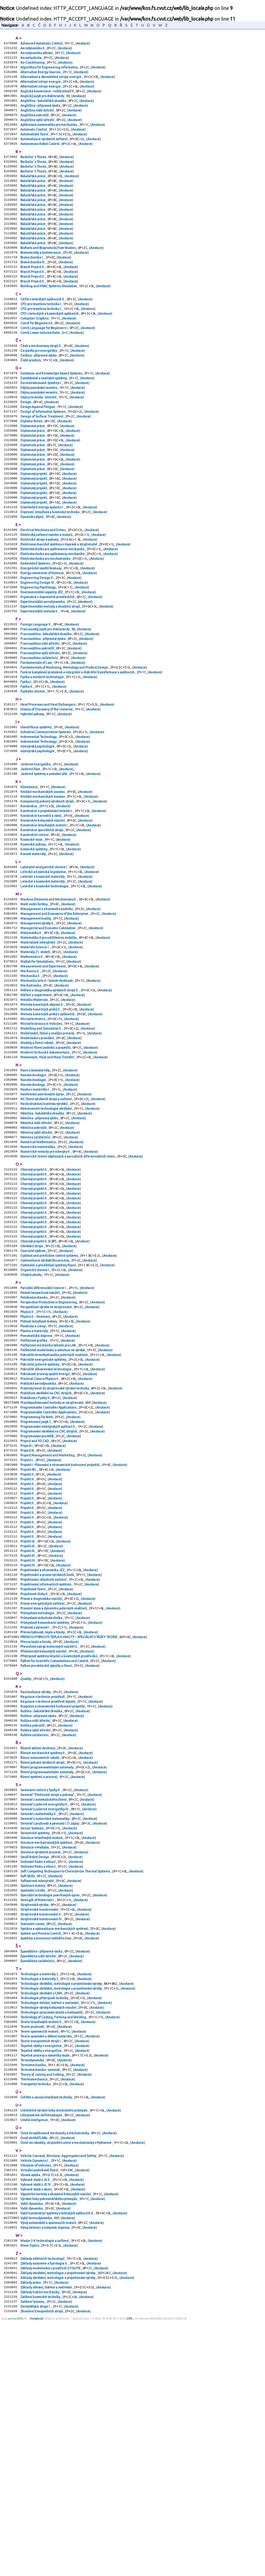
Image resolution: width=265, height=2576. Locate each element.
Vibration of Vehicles (36, 2405)
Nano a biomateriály (35, 1185)
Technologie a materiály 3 (39, 2199)
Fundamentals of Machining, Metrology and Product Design (64, 739)
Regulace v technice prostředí (42, 1886)
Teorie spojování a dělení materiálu (46, 2263)
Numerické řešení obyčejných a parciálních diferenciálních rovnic (68, 1282)
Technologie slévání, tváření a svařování (49, 2226)
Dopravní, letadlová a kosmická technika (50, 566)
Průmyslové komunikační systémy (44, 1804)
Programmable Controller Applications (48, 1562)
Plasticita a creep (33, 1471)
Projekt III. (28, 1713)
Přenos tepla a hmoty (36, 1826)
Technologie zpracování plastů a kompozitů (51, 2237)
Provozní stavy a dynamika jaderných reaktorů (53, 1788)
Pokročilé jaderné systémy (40, 1514)
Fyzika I (26, 755)
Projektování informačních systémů (46, 1761)
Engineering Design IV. (37, 645)
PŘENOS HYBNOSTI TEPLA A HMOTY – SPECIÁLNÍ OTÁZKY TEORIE (69, 1821)
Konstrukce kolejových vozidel (42, 907)
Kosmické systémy (34, 939)
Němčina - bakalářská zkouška (42, 1234)
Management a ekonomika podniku (46, 1005)
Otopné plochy (31, 1414)
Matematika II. (31, 1032)
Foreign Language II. (36, 691)
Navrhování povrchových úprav (42, 1212)
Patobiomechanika (34, 1439)
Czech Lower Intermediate (40, 367)
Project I (26, 1605)
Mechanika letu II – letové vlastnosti (46, 1085)
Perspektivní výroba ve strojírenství (46, 1449)
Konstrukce (29, 891)
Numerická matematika (38, 1271)
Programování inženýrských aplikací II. (48, 1584)
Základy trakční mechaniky (40, 2545)
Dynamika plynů (32, 572)
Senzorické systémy (35, 2037)
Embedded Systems (35, 623)
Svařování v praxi (32, 2139)
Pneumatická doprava (36, 1482)
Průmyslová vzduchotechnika (41, 1799)
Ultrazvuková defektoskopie (41, 2350)
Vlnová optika (30, 2415)
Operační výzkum (33, 1387)
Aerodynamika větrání (36, 54)
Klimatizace (29, 870)
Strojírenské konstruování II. (41, 2128)
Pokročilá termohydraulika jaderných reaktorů (54, 1503)
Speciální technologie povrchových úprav (50, 2107)
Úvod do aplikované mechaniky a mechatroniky (55, 2369)
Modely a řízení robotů (37, 1155)
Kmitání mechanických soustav (42, 875)
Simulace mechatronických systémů (46, 2048)
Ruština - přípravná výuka (38, 1907)
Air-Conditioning (32, 65)
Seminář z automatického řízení (43, 1999)
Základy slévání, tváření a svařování (46, 2540)
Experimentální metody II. (39, 677)
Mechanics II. (30, 1075)
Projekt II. (27, 1643)
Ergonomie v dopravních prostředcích (47, 661)
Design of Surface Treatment (42, 459)
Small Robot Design (35, 2064)
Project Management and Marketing (47, 1616)
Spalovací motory (33, 2096)
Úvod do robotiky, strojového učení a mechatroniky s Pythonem (66, 2380)
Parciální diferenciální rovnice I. (43, 1428)
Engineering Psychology (38, 650)
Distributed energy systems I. (42, 561)
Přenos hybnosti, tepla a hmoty (42, 1815)
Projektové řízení (33, 1767)
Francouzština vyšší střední (40, 723)
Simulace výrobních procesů (40, 2058)
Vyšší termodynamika (36, 2464)
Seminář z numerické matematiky (45, 2021)
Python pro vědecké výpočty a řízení (46, 1853)
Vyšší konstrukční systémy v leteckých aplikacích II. (57, 2458)
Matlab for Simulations (37, 1064)
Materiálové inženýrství (38, 1042)
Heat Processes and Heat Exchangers (48, 780)
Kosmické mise (31, 929)
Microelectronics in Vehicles (41, 1134)
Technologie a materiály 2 (39, 2194)
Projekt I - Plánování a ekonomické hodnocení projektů (60, 1627)
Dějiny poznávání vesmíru (39, 427)
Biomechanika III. (33, 289)
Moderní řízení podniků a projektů (45, 1161)
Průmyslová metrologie (37, 1794)
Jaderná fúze (30, 850)
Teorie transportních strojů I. (41, 2269)
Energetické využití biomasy (41, 629)
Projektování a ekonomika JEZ (42, 1745)
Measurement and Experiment (43, 1069)
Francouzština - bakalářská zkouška (46, 702)
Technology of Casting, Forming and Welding (53, 2242)
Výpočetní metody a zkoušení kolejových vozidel (55, 2437)
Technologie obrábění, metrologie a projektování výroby (61, 2204)
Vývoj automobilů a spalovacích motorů (48, 2469)
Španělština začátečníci (37, 2180)
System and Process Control (40, 2150)
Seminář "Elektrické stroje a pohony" (47, 1994)
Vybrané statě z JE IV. (36, 2426)
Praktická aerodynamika (38, 1535)
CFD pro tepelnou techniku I (41, 335)
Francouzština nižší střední (40, 712)
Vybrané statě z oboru (36, 2431)
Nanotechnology (32, 1201)
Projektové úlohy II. (34, 1772)
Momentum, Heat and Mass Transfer (47, 1171)
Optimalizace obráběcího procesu (45, 1398)
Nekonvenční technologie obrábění (46, 1228)
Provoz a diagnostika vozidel (41, 1777)
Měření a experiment (36, 1101)
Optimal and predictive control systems (49, 1393)
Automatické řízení (34, 146)
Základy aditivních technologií (42, 2507)
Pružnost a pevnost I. (35, 1810)
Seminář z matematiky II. (38, 2015)
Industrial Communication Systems (45, 810)
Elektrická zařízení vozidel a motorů (46, 591)
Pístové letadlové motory (38, 1465)
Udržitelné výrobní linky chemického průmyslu (54, 2345)
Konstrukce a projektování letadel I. (46, 896)
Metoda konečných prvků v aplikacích (47, 1123)
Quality (26, 1867)
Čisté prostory (30, 397)
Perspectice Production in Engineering (49, 1444)
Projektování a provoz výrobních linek (47, 1751)
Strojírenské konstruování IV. (41, 2134)
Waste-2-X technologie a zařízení (44, 2488)
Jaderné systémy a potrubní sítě (44, 856)
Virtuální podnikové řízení (39, 2410)
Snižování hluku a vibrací (38, 2069)
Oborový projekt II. (34, 1296)
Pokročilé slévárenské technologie (46, 1519)
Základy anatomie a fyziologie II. (44, 2513)
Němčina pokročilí (33, 1250)
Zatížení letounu (32, 2556)
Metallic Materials (34, 1107)
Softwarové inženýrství (37, 2091)
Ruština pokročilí (32, 1918)
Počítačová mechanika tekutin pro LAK (48, 1492)
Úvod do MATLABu (34, 2375)
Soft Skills (27, 2085)
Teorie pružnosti (32, 2253)
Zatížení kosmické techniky (40, 2550)
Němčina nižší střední (36, 1244)
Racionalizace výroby (35, 1880)
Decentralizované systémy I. (41, 421)
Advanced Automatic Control (41, 43)
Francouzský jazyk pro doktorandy (45, 696)
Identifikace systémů (36, 804)
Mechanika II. (30, 1080)
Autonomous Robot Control (40, 156)
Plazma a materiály (34, 1476)
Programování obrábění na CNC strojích (49, 1589)
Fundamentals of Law (36, 734)
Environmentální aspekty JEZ (41, 656)
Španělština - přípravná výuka (41, 2169)
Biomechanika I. (32, 283)
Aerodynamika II (32, 49)
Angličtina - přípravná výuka (40, 113)
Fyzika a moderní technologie (42, 750)
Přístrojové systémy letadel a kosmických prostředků (59, 1842)
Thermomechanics (34, 2312)
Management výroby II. (37, 1021)
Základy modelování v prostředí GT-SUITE (50, 2518)
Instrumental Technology (38, 815)
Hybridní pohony (32, 791)
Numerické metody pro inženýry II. (45, 1277)
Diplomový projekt (34, 523)
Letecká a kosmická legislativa (43, 964)
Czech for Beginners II (36, 356)
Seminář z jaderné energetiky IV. (44, 2010)
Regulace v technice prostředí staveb (48, 1891)
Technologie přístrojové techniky (44, 2220)
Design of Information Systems (43, 453)
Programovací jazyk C (36, 1578)
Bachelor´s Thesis (33, 170)
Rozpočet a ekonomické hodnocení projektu (52, 1896)
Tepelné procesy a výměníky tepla (45, 2285)
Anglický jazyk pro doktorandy (42, 103)
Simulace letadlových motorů (41, 2042)
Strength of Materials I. (37, 2112)
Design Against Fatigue (38, 448)
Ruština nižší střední (35, 1913)
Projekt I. (27, 1621)
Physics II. (27, 1455)
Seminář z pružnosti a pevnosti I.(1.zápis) (50, 2026)
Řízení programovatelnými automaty (47, 1964)
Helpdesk (36, 2574)
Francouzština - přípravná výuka (43, 707)
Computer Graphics (34, 351)
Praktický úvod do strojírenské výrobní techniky (55, 1541)
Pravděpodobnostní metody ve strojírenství (52, 1557)
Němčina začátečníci (35, 1260)
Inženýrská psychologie (37, 826)
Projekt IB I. (28, 1632)
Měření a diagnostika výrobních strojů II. (49, 1096)
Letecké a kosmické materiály (42, 969)
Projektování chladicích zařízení (43, 1756)
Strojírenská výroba (34, 2118)
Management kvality (36, 1015)
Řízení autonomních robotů (40, 1953)
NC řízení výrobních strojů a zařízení (46, 1217)
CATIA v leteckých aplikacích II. (42, 329)
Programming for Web (36, 1573)
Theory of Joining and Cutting (42, 2307)
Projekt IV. (28, 1734)
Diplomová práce (33, 470)
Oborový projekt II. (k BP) (38, 1376)
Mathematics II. (32, 1058)
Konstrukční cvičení (34, 923)
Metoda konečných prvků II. (40, 1118)
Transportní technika (35, 2317)
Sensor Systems (32, 2032)
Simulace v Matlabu (34, 2053)
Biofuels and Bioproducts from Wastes (48, 272)
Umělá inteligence (34, 2356)
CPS (129, 2574)
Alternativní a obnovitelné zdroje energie (51, 81)
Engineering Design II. (37, 639)
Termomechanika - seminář (40, 2301)
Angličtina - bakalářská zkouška (43, 108)
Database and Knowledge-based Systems (51, 410)
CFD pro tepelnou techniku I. (41, 340)
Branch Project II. (32, 294)
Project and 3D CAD (35, 1600)
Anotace (83, 43)
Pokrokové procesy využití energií (45, 1525)
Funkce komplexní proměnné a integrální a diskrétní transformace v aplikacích (77, 745)
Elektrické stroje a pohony (39, 596)
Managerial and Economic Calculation (48, 1026)
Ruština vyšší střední (35, 1923)
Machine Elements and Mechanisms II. (48, 994)
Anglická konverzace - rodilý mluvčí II (47, 97)
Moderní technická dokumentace (45, 1166)
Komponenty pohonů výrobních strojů (47, 886)
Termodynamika (32, 2290)
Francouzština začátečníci (39, 728)
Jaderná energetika (35, 845)
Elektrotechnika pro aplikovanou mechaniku (52, 607)
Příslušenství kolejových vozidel (43, 1837)
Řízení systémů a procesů (39, 1975)
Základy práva (30, 2534)
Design (26, 443)
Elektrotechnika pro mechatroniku (45, 618)
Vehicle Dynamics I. (34, 2399)
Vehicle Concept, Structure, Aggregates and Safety (58, 2394)
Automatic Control (33, 140)
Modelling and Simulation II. (41, 1139)
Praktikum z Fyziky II (35, 1552)
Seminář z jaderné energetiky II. (44, 2005)
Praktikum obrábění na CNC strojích (46, 1546)
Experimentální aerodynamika (42, 666)
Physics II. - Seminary (35, 1460)
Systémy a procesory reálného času (46, 2155)
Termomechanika (33, 2296)
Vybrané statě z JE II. (35, 2421)
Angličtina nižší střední (37, 119)
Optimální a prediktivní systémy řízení (48, 1403)
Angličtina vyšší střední (37, 130)
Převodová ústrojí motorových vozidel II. (49, 1831)
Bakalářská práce (33, 192)
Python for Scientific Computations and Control (54, 1847)
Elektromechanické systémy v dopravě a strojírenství (59, 602)
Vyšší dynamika (31, 2448)
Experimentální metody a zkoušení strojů (50, 672)
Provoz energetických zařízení (42, 1783)
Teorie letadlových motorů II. (41, 2247)
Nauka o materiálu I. (35, 1207)
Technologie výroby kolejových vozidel (48, 2231)
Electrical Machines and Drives (43, 586)
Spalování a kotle (33, 2101)
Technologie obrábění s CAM (41, 2215)
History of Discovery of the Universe (46, 785)
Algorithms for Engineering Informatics (49, 70)
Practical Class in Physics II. (40, 1530)
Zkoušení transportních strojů (41, 2567)
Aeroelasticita (31, 60)
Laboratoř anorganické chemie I (44, 959)
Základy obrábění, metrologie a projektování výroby (58, 2523)
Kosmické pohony (33, 934)
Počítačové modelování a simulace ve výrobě (52, 1498)
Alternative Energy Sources (40, 76)
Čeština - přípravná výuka (38, 391)
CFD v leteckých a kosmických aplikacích (49, 345)
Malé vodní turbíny (34, 999)
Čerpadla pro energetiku (39, 386)
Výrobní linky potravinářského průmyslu (49, 2442)
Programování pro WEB (37, 1595)
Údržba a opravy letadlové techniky (46, 2331)
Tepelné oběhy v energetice (41, 2274)
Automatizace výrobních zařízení (44, 151)
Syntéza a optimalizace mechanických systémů (54, 2145)
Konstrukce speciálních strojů (42, 918)
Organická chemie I (35, 1409)
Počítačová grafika (34, 1487)
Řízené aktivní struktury (38, 1942)
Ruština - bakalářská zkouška (41, 1902)
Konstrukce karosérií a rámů (41, 902)
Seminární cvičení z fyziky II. (40, 1989)
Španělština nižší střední (38, 2174)
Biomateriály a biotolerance (40, 278)
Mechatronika (31, 1091)
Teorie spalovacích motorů (39, 2258)
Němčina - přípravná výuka (39, 1239)
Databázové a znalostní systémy (43, 416)
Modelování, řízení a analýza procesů (47, 1144)
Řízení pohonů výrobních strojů (42, 1959)
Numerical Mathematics (38, 1266)
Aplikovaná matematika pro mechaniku (49, 135)
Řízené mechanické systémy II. (43, 1948)
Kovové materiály (33, 945)
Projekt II (27, 1638)
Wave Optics (30, 2494)
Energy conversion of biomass (42, 634)
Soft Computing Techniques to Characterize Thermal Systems (65, 2080)
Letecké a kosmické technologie (44, 980)
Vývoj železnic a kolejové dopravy (45, 2474)
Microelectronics (33, 1128)
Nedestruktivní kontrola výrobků (44, 1223)
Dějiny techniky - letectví (38, 437)
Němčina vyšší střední (36, 1255)
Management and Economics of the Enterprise (54, 1010)
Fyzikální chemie (33, 766)
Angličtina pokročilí (34, 124)
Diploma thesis (31, 464)
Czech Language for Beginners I (44, 361)
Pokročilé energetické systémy (43, 1509)
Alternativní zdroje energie (40, 86)
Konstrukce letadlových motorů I (44, 913)
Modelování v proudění (37, 1150)
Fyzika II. (27, 761)
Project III (27, 1611)
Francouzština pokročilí (37, 718)
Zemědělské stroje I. (35, 2561)
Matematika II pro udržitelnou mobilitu (48, 1037)
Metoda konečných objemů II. (42, 1112)
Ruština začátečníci (34, 1929)
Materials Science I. (35, 1048)
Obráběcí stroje (32, 1382)
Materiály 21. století (35, 1053)
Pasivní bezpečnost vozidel (40, 1433)
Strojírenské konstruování (39, 2123)
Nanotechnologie (33, 1191)
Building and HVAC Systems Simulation (49, 315)
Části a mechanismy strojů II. (41, 381)
